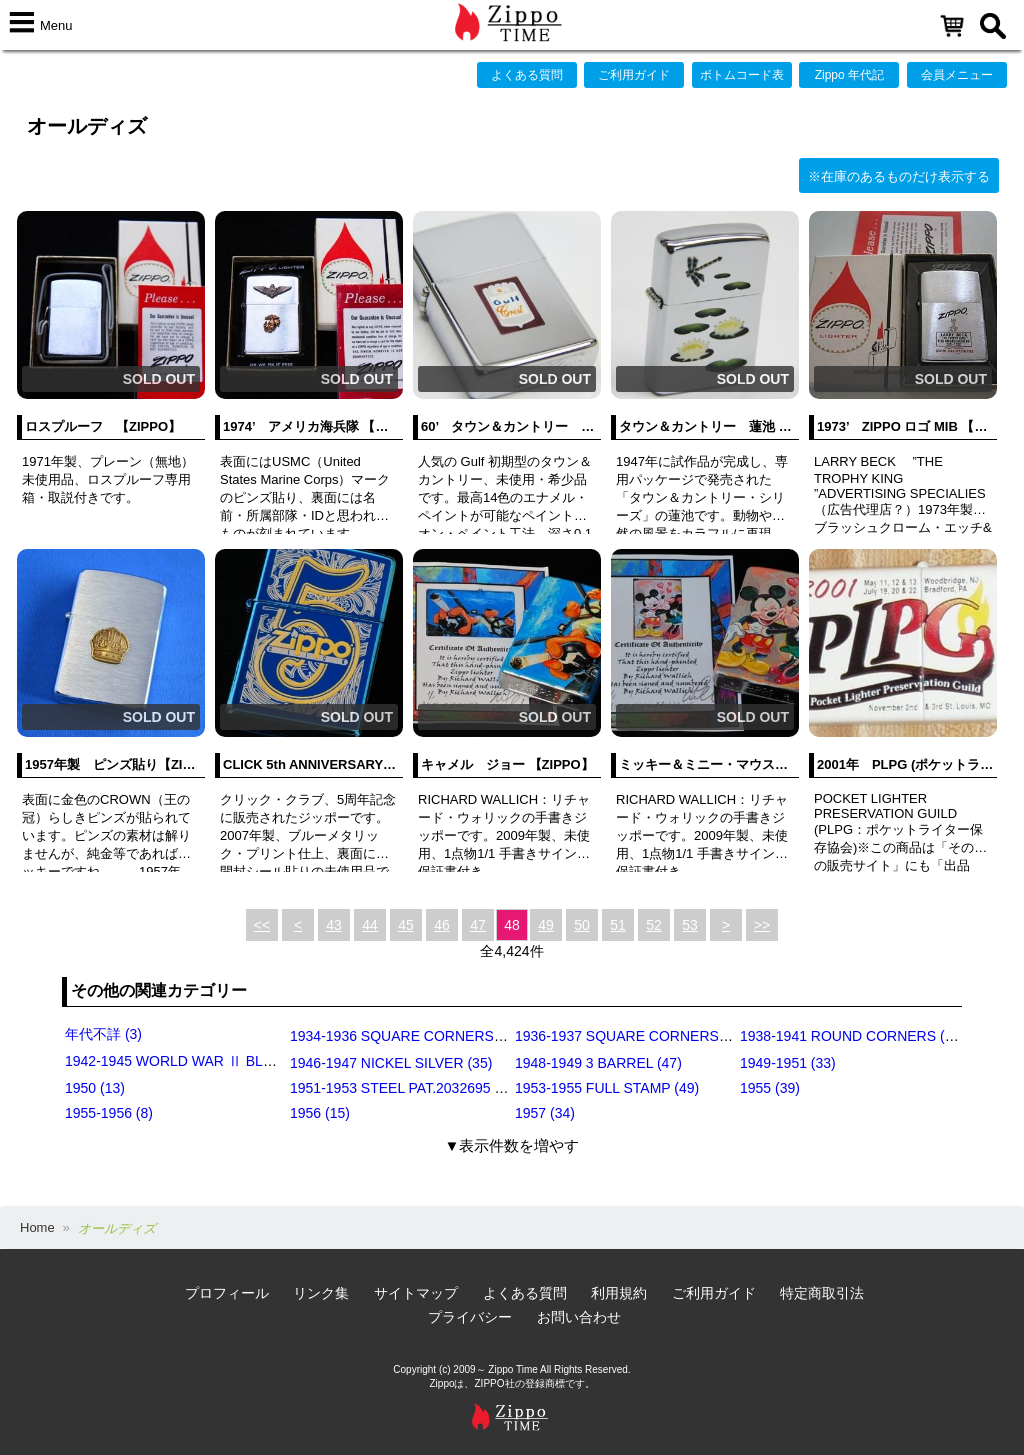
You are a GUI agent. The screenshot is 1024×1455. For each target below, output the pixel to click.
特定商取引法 (822, 1293)
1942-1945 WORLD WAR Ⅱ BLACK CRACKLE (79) (227, 1061)
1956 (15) (320, 1113)
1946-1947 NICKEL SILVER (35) (391, 1063)
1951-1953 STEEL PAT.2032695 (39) (404, 1088)
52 (654, 925)
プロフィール (227, 1293)
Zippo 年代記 (849, 75)
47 (478, 925)
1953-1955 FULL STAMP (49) (607, 1088)
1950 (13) (95, 1088)
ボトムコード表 (742, 75)
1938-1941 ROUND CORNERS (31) (852, 1036)
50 (582, 925)
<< (262, 925)
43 (334, 925)
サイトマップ (416, 1293)
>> (762, 925)
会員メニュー (957, 75)
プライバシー (470, 1317)
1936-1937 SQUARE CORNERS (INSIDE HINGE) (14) (685, 1036)
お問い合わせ (579, 1317)
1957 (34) (545, 1113)
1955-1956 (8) (109, 1113)
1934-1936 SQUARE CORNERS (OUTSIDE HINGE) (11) (468, 1036)
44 (370, 925)
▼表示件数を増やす (512, 1145)
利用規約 (619, 1293)
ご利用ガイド (634, 75)
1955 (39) (770, 1088)
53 (690, 925)
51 (618, 925)
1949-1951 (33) (788, 1063)
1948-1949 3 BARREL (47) (598, 1063)
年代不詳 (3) (103, 1034)
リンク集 (321, 1293)
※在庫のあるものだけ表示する (899, 176)
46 (442, 925)
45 (406, 925)
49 (546, 925)
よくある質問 (527, 75)
